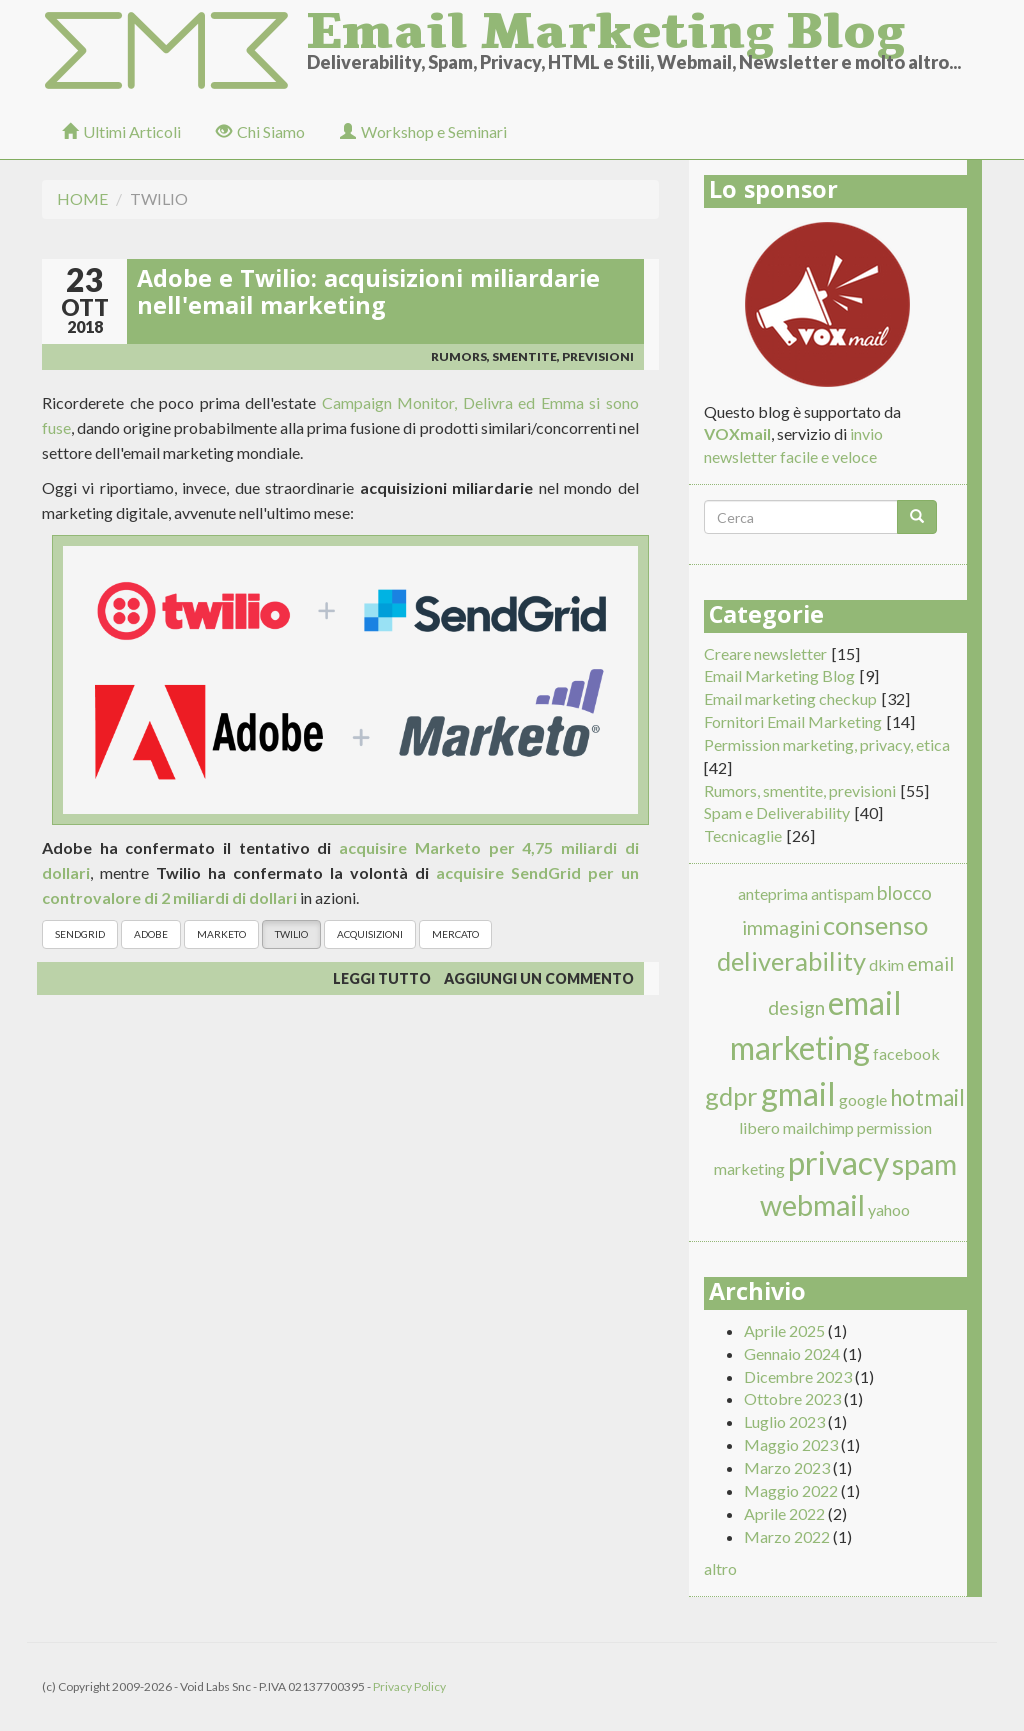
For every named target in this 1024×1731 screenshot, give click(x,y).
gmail (798, 1093)
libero (759, 1127)
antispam (842, 893)
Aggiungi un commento (539, 978)
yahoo (889, 1209)
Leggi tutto (382, 978)
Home (82, 198)
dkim (886, 964)
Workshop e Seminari (423, 131)
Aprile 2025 (784, 1330)
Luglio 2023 (784, 1421)
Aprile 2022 (784, 1513)
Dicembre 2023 (798, 1376)
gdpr (731, 1096)
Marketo (221, 934)
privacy (838, 1162)
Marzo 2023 (787, 1467)
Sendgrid (80, 934)
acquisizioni (370, 934)
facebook (906, 1053)
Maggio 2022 (791, 1490)
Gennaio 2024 (792, 1353)
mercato (455, 934)
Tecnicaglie (743, 835)
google (863, 1099)
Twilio (291, 934)
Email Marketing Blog (606, 25)
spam (924, 1164)
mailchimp (818, 1127)
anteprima (773, 893)
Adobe (151, 934)
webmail (812, 1205)
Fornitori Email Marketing (793, 721)
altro (720, 1568)
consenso (875, 925)
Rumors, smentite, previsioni (532, 356)
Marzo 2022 (787, 1536)
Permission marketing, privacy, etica (827, 744)
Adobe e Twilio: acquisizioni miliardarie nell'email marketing (368, 296)
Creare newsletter (765, 653)
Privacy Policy (409, 1686)
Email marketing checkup (790, 698)
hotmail (927, 1097)
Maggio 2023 (791, 1444)
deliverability (791, 961)
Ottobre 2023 (792, 1398)
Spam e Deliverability (777, 812)
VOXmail (737, 433)
